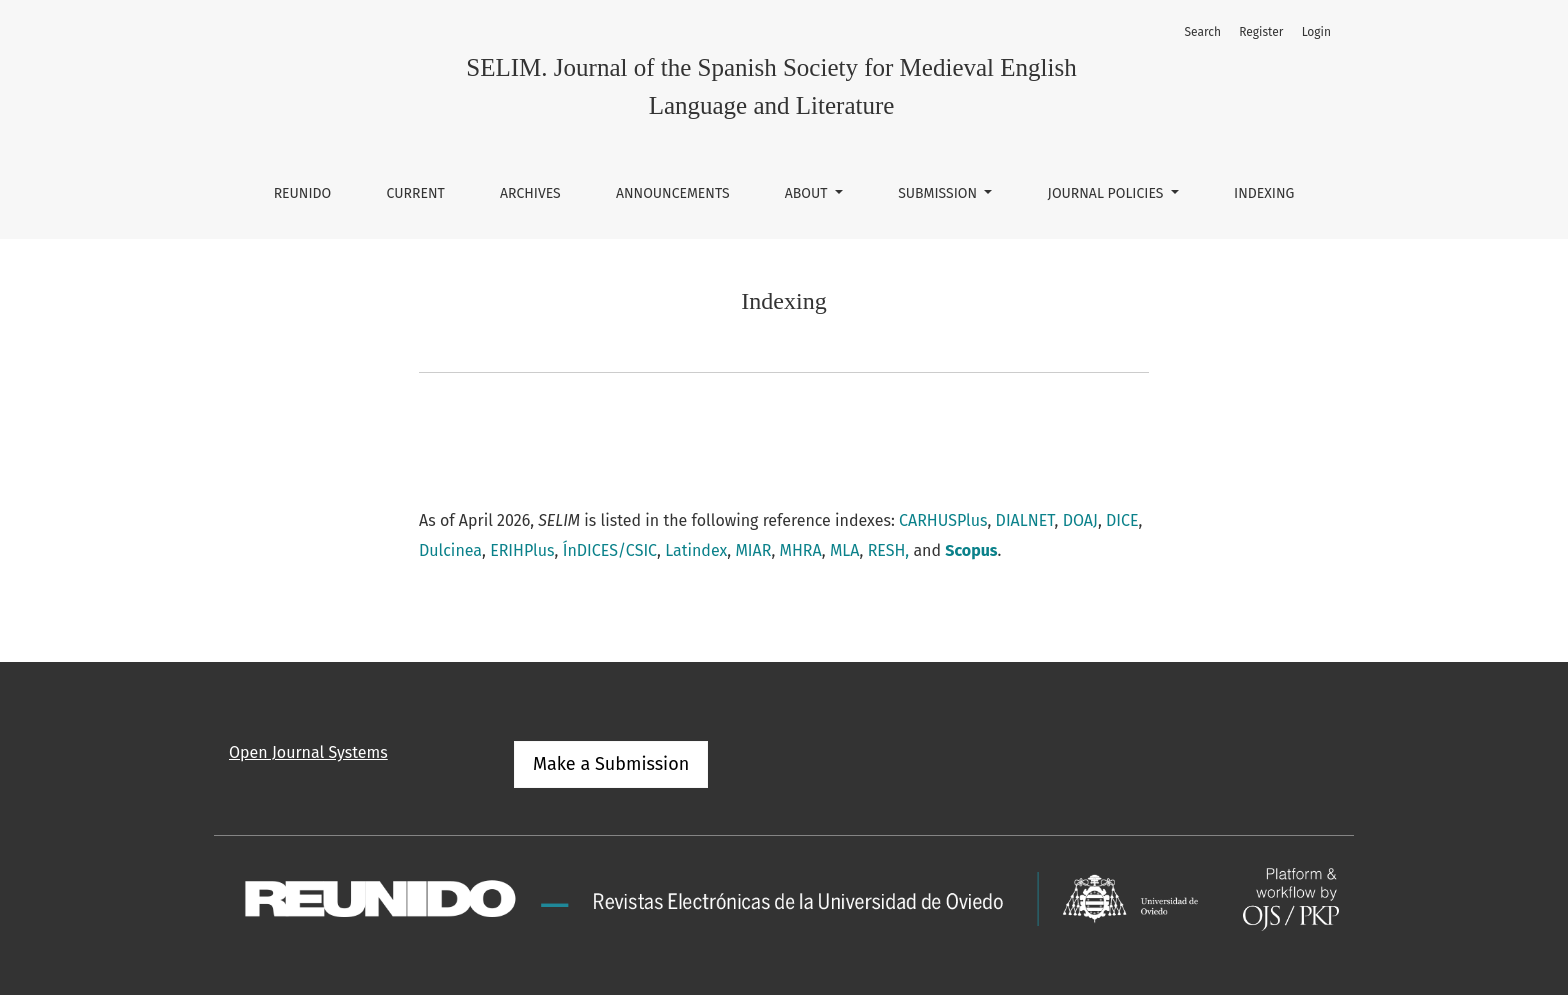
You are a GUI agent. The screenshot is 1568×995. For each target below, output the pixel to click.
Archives (530, 193)
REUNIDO (303, 193)
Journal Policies (1108, 193)
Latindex (696, 550)
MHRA (801, 550)
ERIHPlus (522, 550)
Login (1316, 32)
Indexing (1264, 193)
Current (416, 193)
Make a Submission (611, 764)
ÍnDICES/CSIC (610, 550)
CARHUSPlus (943, 520)
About (808, 193)
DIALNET (1025, 520)
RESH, (889, 550)
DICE (1122, 520)
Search (1202, 32)
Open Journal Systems (308, 752)
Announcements (673, 193)
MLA (845, 550)
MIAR (753, 550)
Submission (939, 193)
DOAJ (1080, 520)
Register (1261, 32)
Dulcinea (450, 550)
